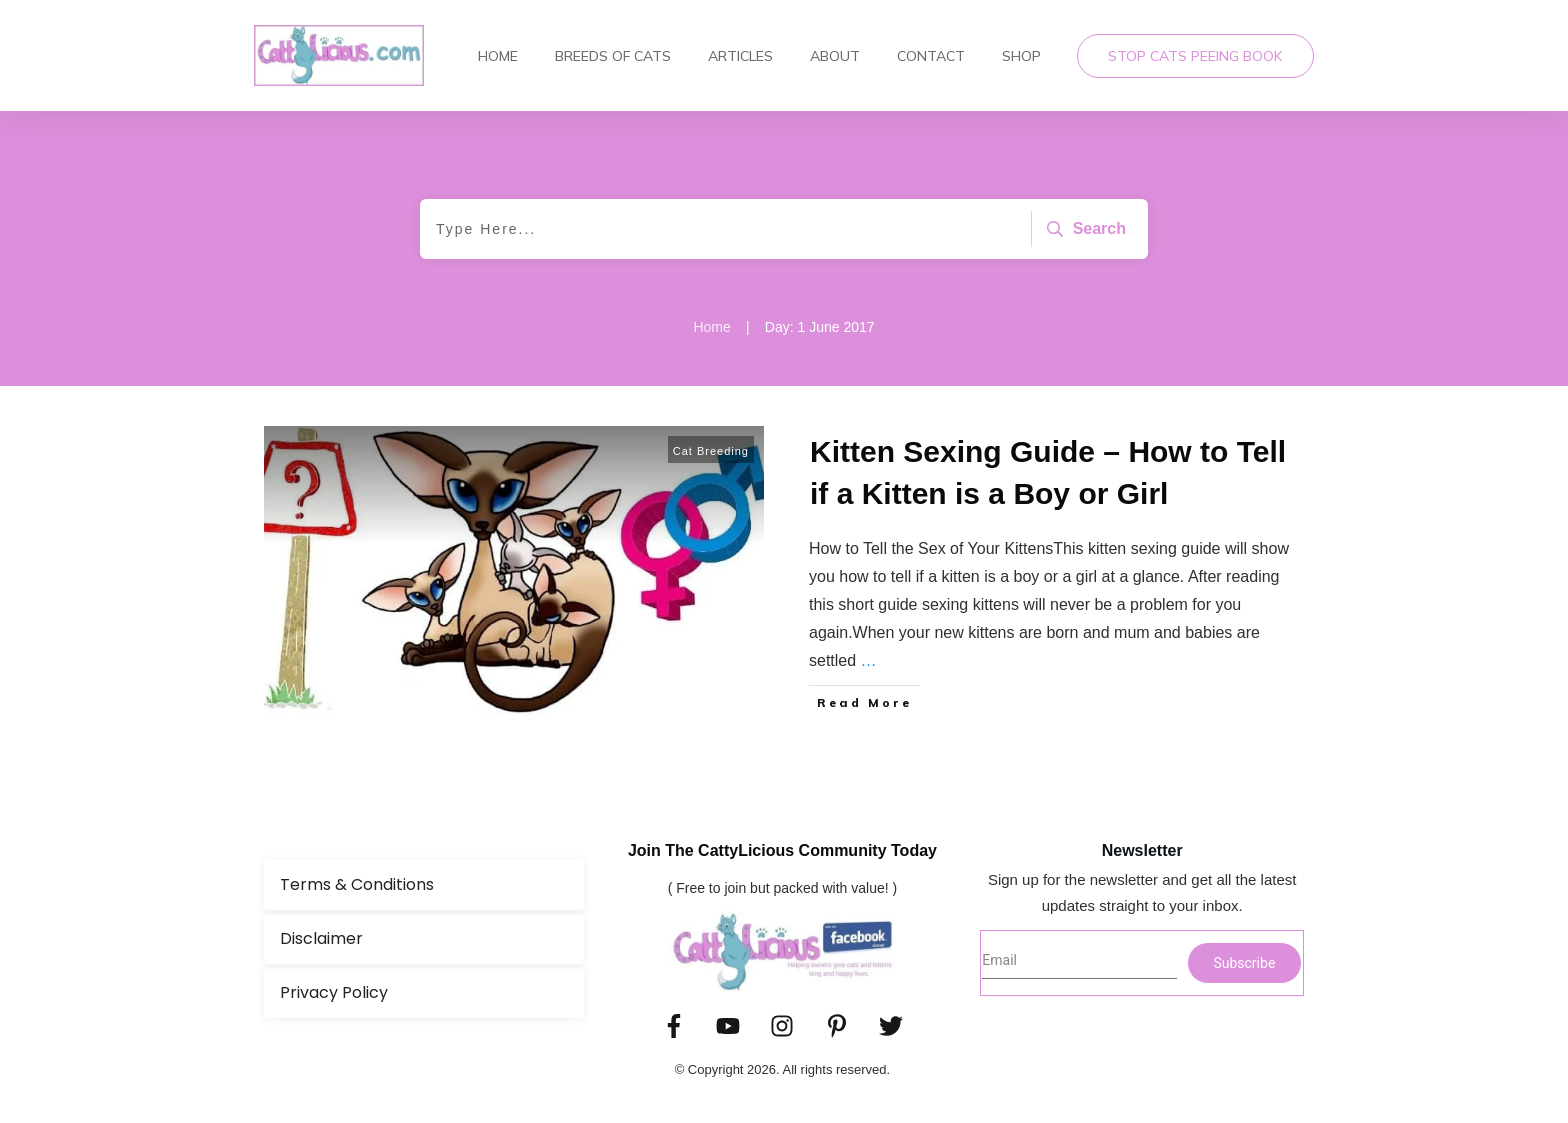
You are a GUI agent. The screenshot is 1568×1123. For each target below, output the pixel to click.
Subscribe (1244, 963)
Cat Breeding (711, 451)
